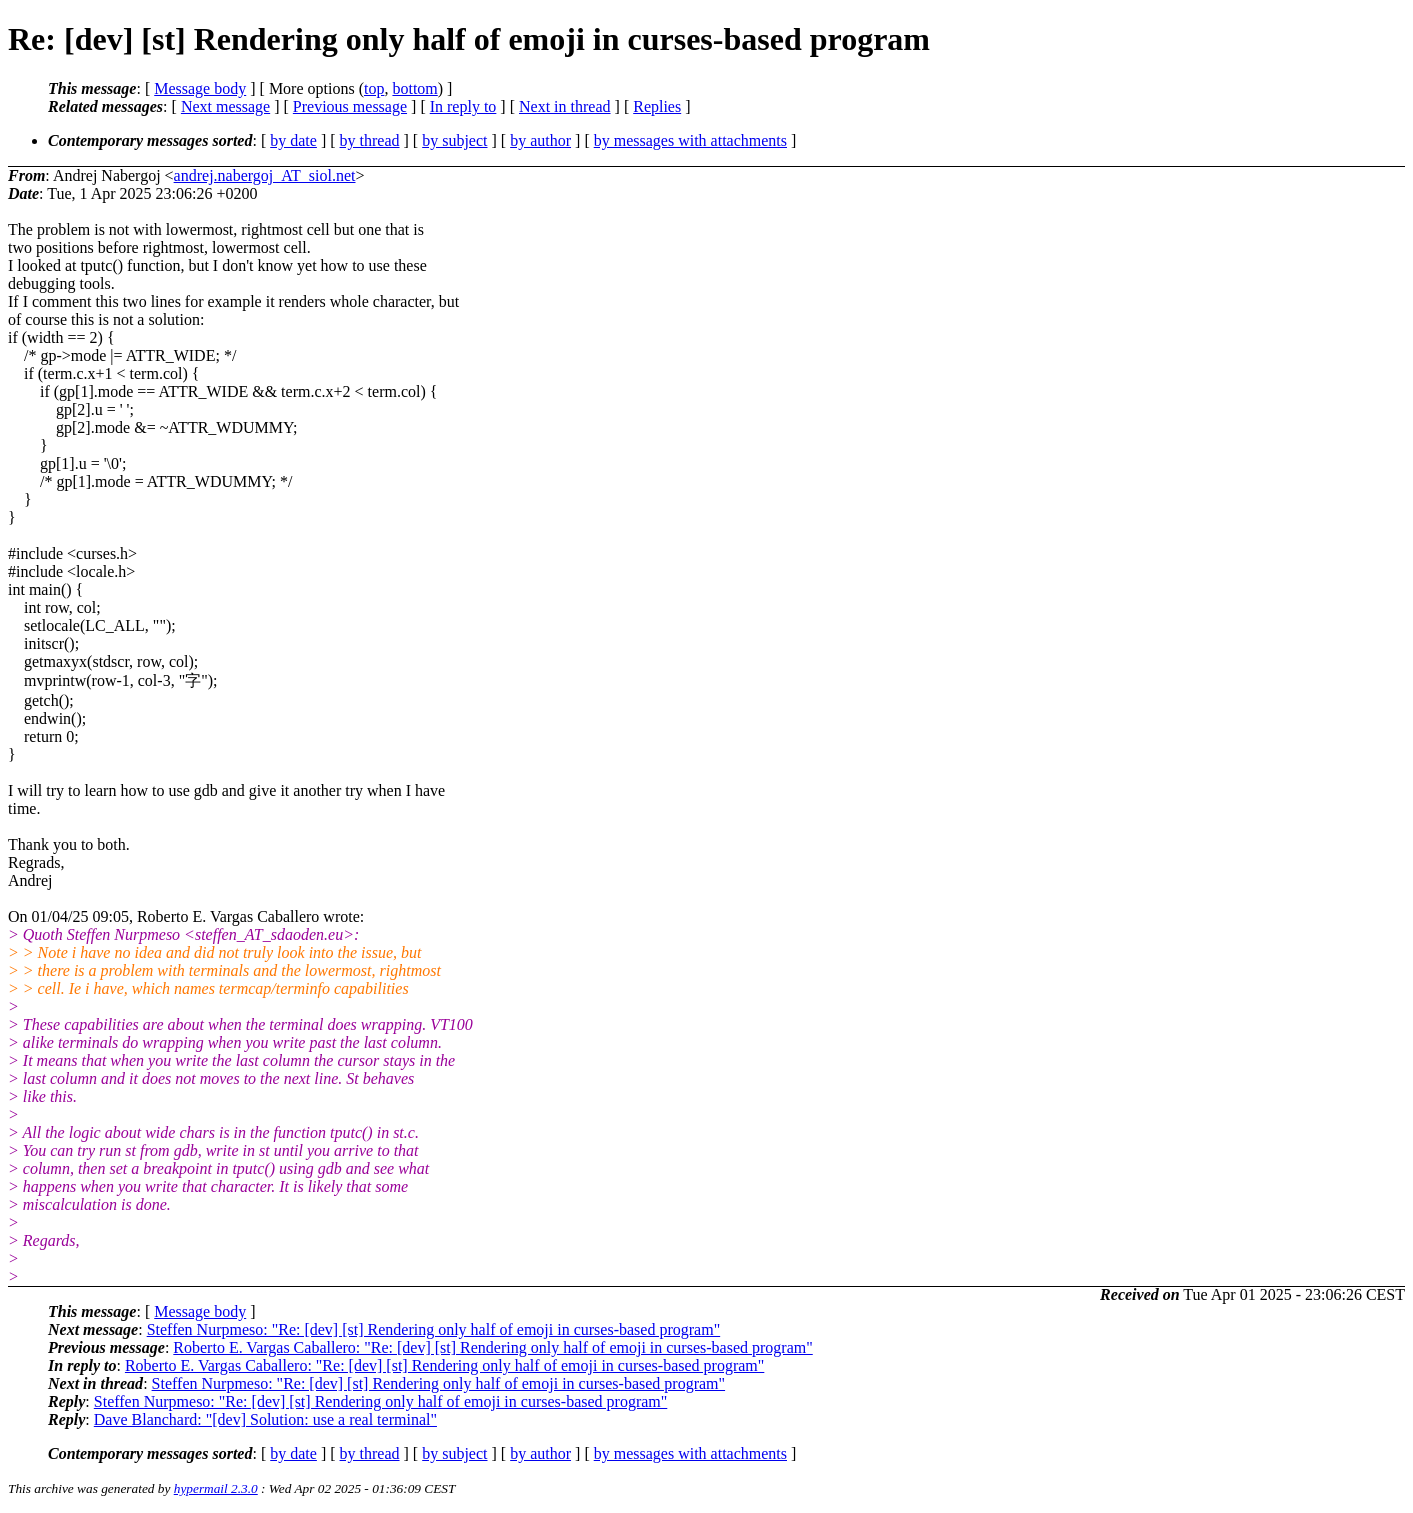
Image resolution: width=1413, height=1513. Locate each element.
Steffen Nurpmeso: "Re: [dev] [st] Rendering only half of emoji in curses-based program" (434, 1329)
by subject (454, 140)
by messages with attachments (690, 140)
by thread (370, 140)
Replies (657, 106)
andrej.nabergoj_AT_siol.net (265, 175)
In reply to (463, 106)
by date (293, 140)
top (374, 88)
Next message (225, 106)
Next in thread (565, 106)
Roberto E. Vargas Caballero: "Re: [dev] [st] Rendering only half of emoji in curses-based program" (492, 1347)
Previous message (350, 106)
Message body (200, 88)
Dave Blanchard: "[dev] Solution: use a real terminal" (265, 1419)
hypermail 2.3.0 (216, 1488)
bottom (414, 88)
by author (540, 140)
